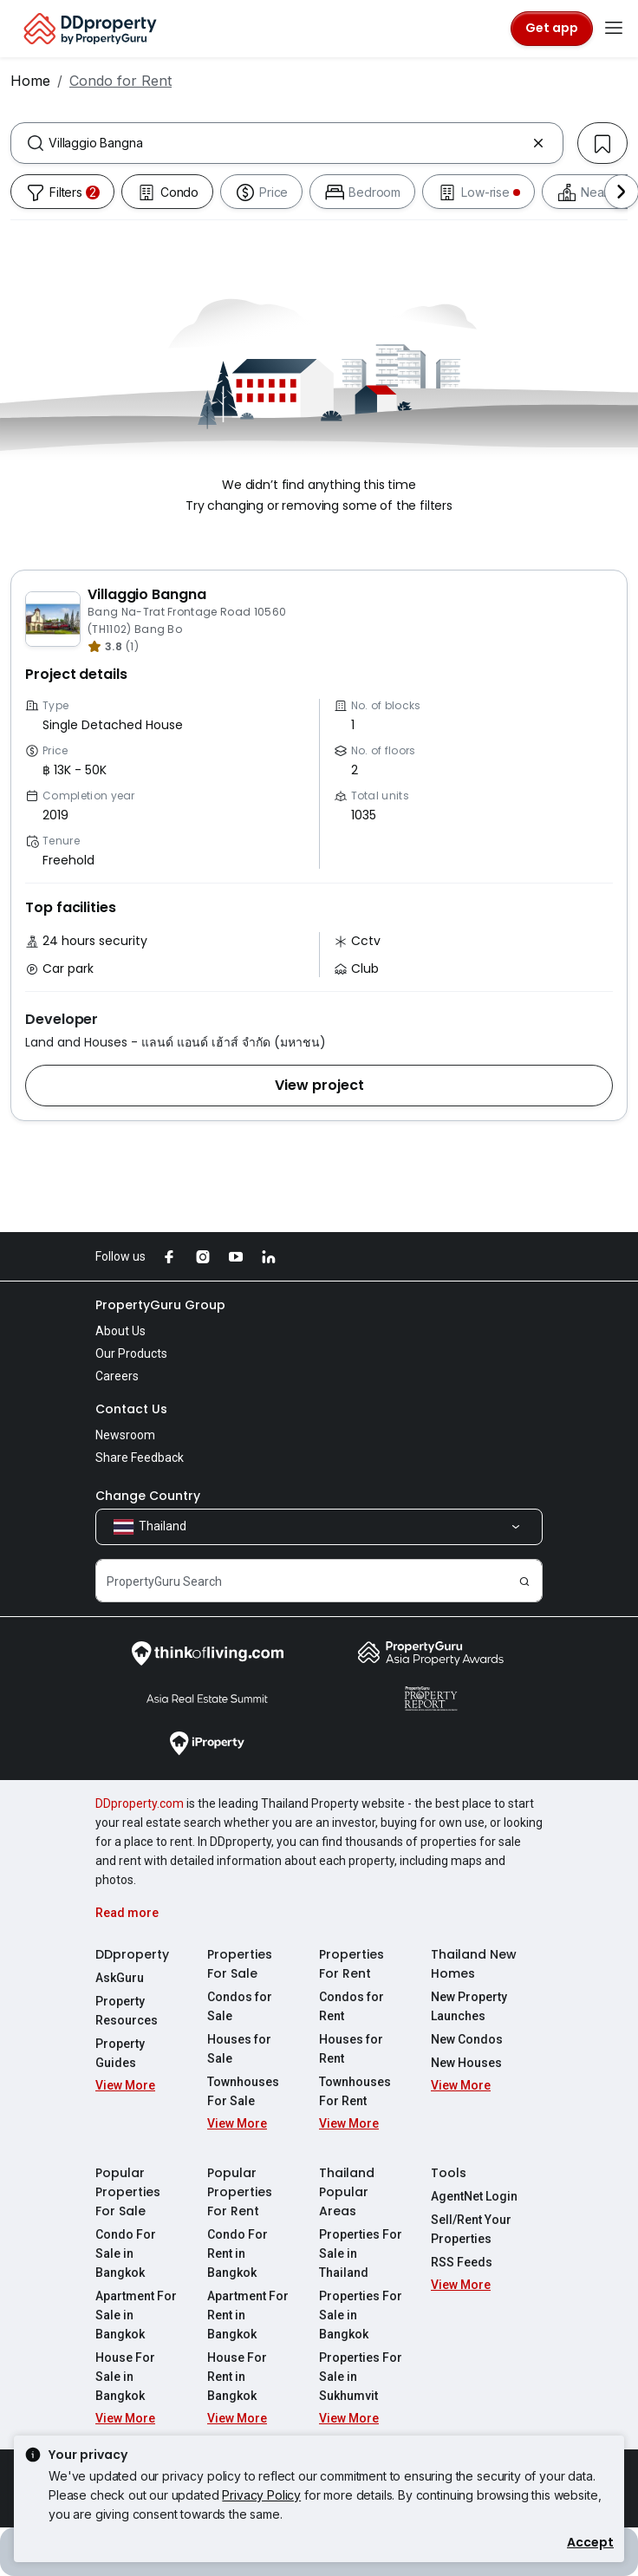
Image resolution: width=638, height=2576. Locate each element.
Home (30, 80)
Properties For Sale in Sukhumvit (360, 2377)
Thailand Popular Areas (346, 2192)
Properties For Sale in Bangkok (360, 2315)
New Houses (466, 2063)
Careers (117, 1376)
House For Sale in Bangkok (125, 2377)
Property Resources (126, 2010)
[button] (319, 1085)
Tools (448, 2172)
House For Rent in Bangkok (237, 2377)
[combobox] (287, 143)
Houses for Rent (351, 2048)
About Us (120, 1331)
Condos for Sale (239, 2006)
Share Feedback (139, 1457)
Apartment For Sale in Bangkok (136, 2315)
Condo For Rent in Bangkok (237, 2253)
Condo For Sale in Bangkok (125, 2253)
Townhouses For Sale (243, 2091)
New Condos (467, 2039)
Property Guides (120, 2053)
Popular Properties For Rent (239, 2192)
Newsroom (125, 1435)
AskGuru (119, 1978)
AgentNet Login (474, 2196)
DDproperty (132, 1954)
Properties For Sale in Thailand (360, 2253)
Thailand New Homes (474, 1964)
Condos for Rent (351, 2006)
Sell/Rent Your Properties (471, 2229)
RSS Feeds (461, 2262)
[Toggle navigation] (613, 28)
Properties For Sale (239, 1964)
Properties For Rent (351, 1964)
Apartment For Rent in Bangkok (248, 2315)
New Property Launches (469, 2006)
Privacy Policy (261, 2495)
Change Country (147, 1495)
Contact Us (131, 1409)
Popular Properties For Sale (127, 2192)
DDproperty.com (139, 1803)
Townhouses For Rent (355, 2091)
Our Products (131, 1353)
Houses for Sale (239, 2048)
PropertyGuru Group (160, 1305)
